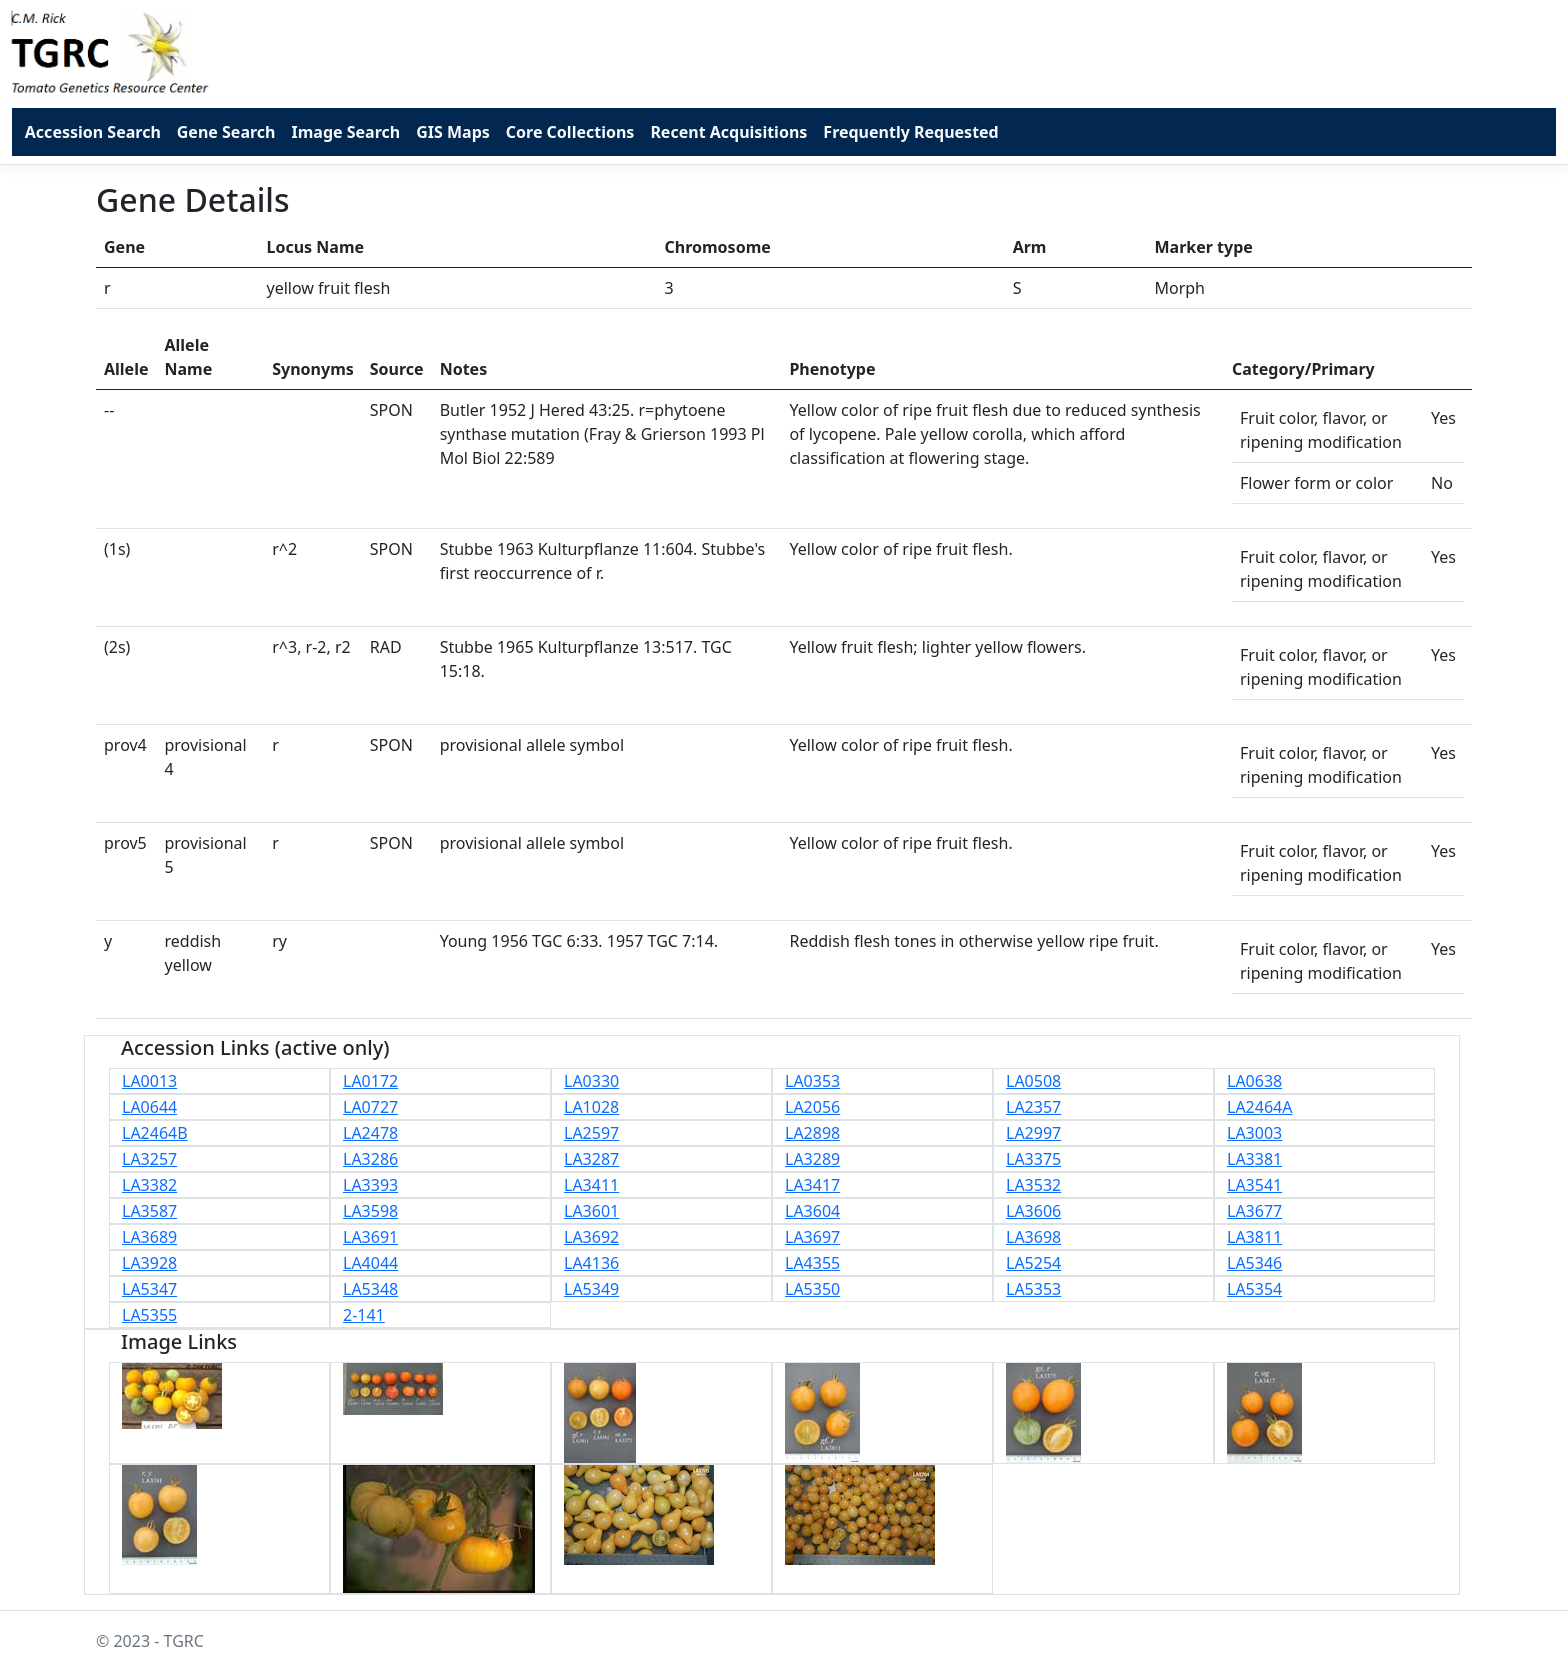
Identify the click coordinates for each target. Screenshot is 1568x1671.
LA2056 (812, 1107)
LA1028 (591, 1107)
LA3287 (591, 1159)
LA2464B (155, 1133)
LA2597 (591, 1133)
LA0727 (370, 1107)
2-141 (364, 1315)
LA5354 (1254, 1289)
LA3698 (1033, 1237)
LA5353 (1033, 1289)
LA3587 (149, 1211)
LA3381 (1254, 1159)
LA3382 (149, 1185)
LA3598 (370, 1211)
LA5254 (1033, 1263)
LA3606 (1033, 1211)
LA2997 (1033, 1133)
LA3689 (149, 1237)
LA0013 (149, 1081)
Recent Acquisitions (728, 132)
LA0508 (1033, 1081)
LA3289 (812, 1159)
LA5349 (591, 1289)
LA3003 (1254, 1133)
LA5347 (149, 1289)
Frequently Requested (910, 132)
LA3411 (591, 1185)
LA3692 (591, 1237)
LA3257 (149, 1159)
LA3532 (1033, 1185)
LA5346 (1254, 1263)
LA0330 (591, 1081)
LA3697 (812, 1237)
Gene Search (226, 132)
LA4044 (370, 1263)
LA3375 (1033, 1159)
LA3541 (1254, 1185)
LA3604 (812, 1211)
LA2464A (1259, 1107)
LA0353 (812, 1081)
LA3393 (370, 1185)
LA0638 (1254, 1081)
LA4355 (812, 1263)
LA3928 (149, 1263)
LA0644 (149, 1107)
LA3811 (1254, 1237)
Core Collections (570, 132)
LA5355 (149, 1315)
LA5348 (370, 1289)
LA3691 (370, 1237)
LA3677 (1254, 1211)
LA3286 (370, 1159)
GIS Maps (453, 132)
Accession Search (93, 132)
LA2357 (1033, 1107)
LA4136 (591, 1263)
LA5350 (812, 1289)
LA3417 (812, 1185)
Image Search (345, 132)
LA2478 (370, 1133)
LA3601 (591, 1211)
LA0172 (370, 1081)
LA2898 (812, 1133)
